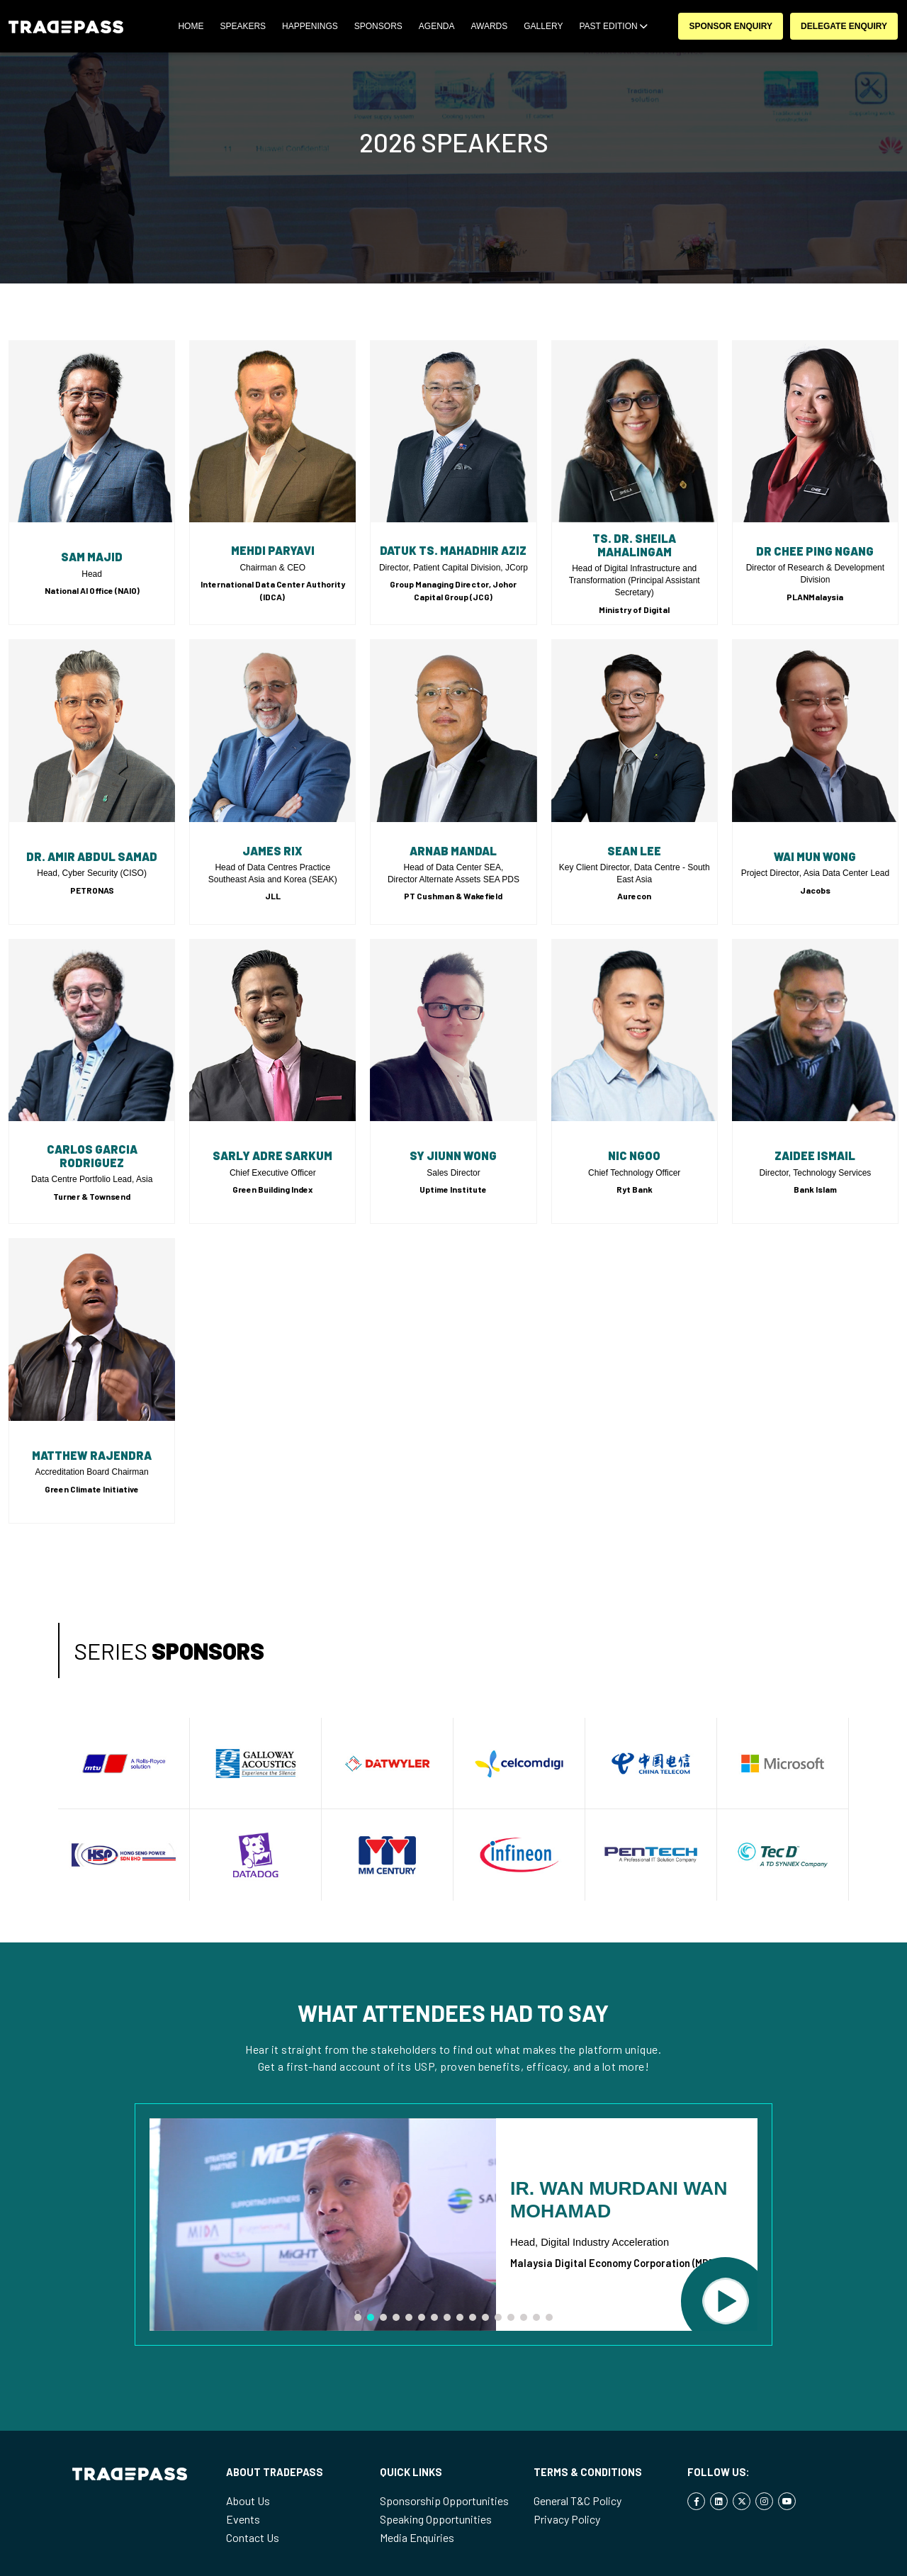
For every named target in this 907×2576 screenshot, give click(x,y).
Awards (489, 26)
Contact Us (252, 2537)
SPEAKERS (243, 26)
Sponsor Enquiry (730, 26)
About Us (248, 2500)
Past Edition (613, 26)
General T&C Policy (577, 2500)
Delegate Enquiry (844, 26)
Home (190, 26)
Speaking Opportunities (436, 2519)
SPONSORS (378, 26)
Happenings (310, 26)
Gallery (543, 26)
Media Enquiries (417, 2537)
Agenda (437, 26)
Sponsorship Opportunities (444, 2500)
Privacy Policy (567, 2519)
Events (243, 2519)
